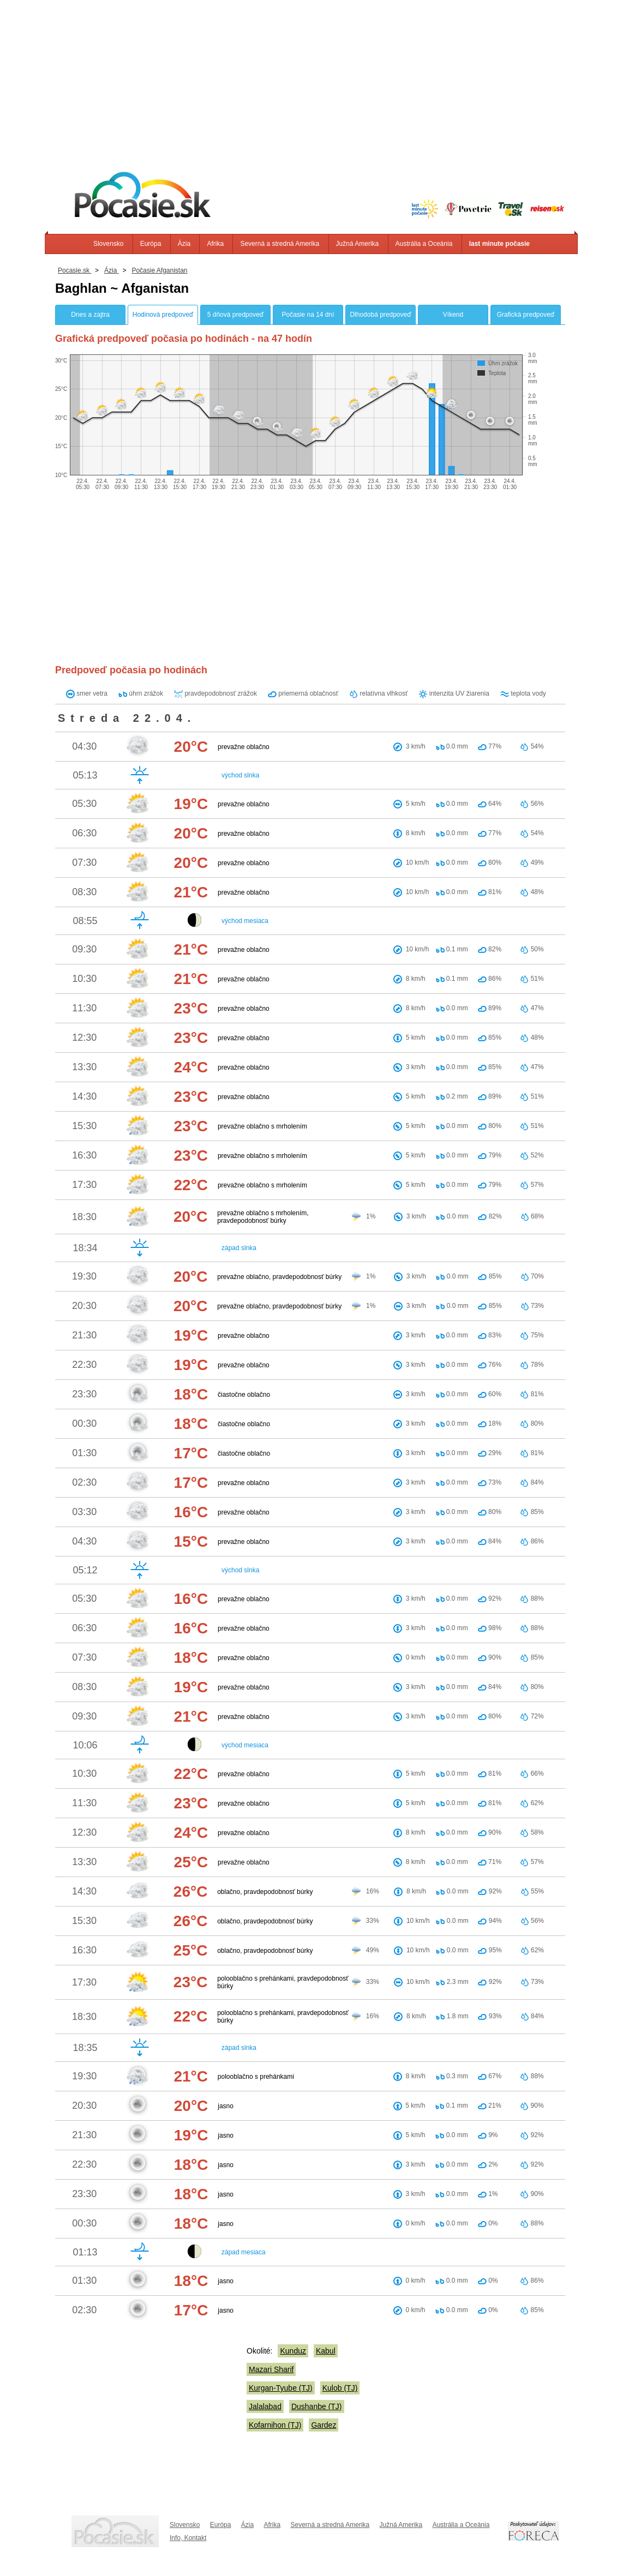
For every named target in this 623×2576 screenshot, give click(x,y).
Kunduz (292, 2350)
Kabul (326, 2350)
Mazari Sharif (271, 2369)
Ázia (184, 244)
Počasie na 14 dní (307, 314)
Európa (150, 244)
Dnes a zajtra (90, 314)
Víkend (453, 314)
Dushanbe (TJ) (316, 2406)
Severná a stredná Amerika (279, 244)
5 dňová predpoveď (235, 314)
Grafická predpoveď (525, 314)
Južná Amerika (357, 244)
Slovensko (108, 244)
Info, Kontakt (188, 2538)
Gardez (323, 2425)
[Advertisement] (311, 76)
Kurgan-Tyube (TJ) (281, 2388)
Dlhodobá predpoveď (380, 314)
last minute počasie (499, 244)
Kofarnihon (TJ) (275, 2425)
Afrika (215, 244)
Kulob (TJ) (340, 2388)
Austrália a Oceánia (424, 244)
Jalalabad (265, 2406)
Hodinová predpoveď (163, 314)
